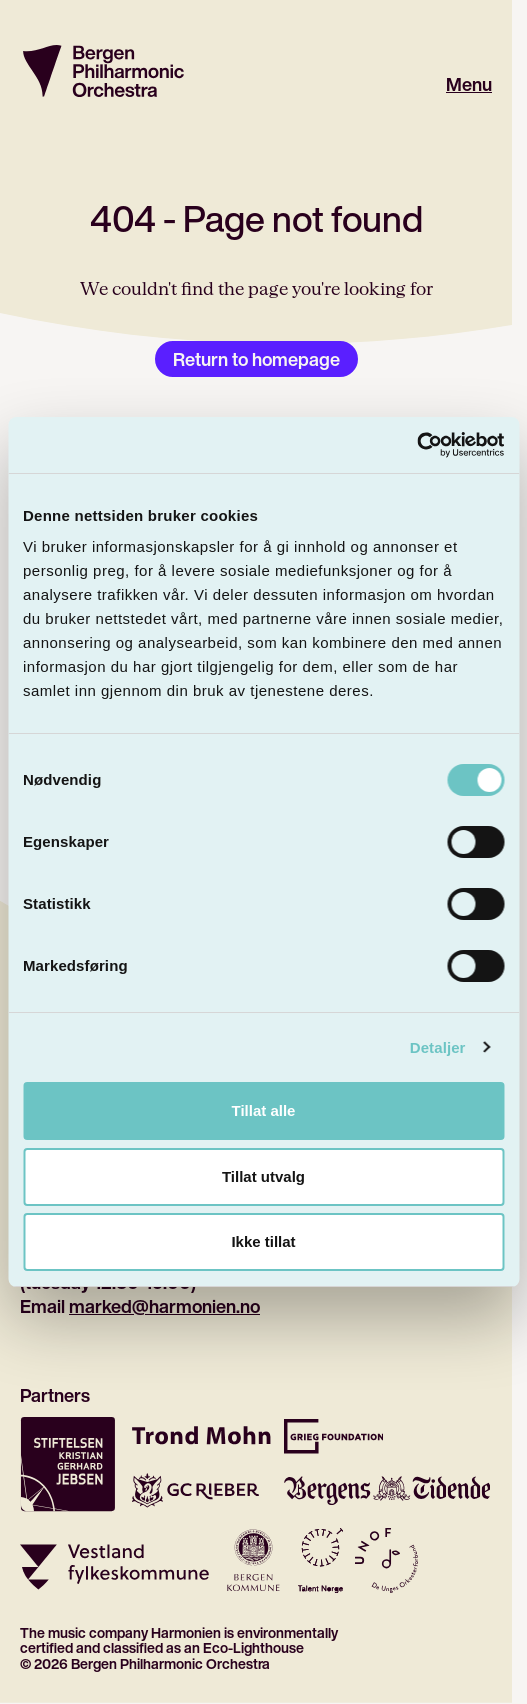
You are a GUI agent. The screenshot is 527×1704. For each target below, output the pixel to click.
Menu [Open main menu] (469, 84)
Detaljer (438, 1047)
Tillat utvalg (263, 1176)
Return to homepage (256, 359)
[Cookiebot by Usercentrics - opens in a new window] (416, 445)
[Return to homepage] (103, 71)
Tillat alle (264, 1110)
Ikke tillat (263, 1241)
